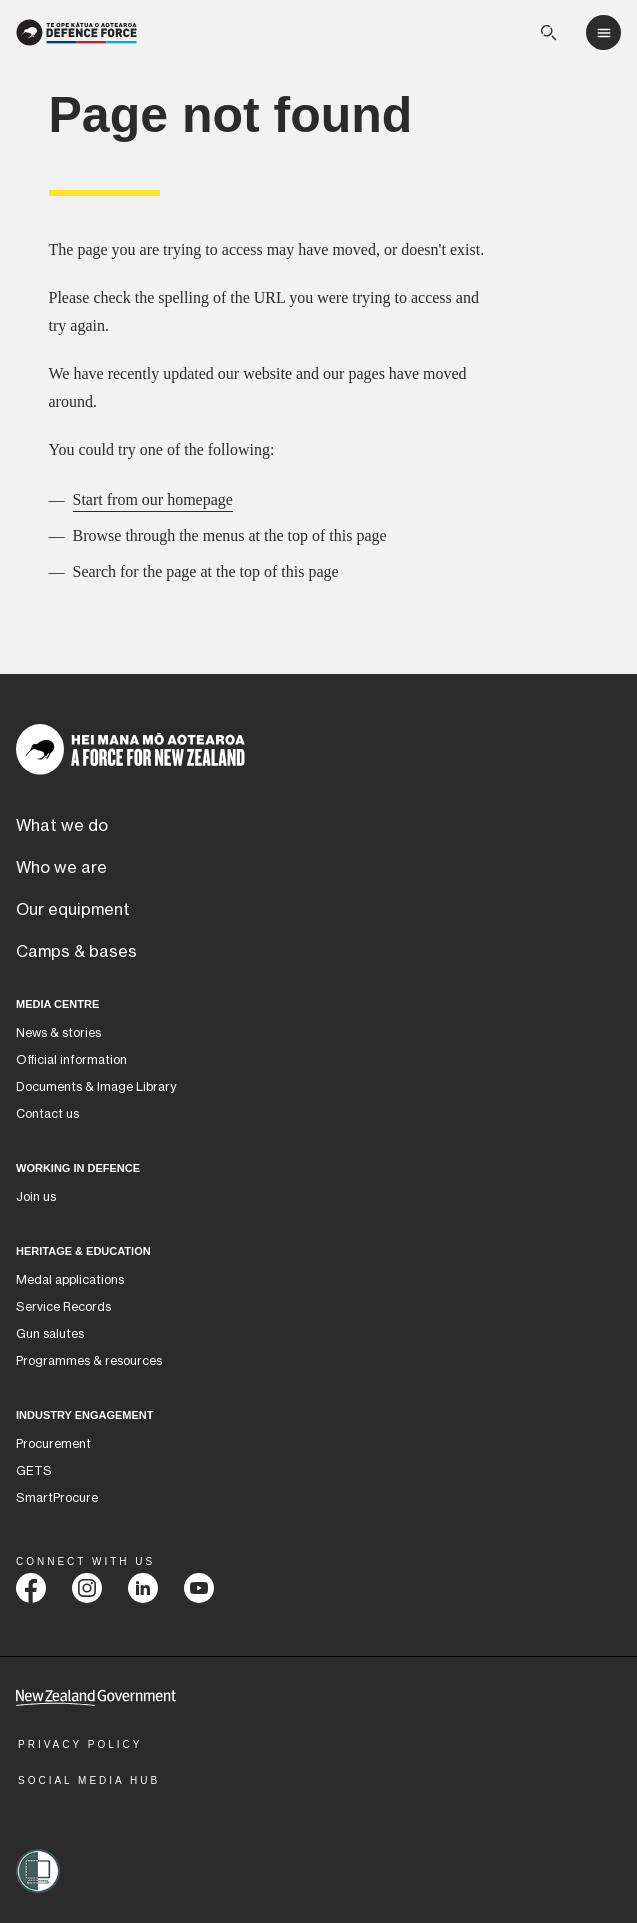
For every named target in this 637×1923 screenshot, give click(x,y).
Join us (36, 1197)
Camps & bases (76, 952)
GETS (34, 1471)
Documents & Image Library (96, 1087)
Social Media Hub (89, 1780)
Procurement (53, 1444)
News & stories (58, 1033)
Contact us (47, 1114)
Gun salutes (50, 1334)
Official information (71, 1060)
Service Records (63, 1307)
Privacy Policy (80, 1744)
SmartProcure (57, 1498)
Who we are (61, 868)
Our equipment (73, 910)
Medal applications (70, 1280)
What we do (62, 826)
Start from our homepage (153, 499)
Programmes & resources (89, 1361)
